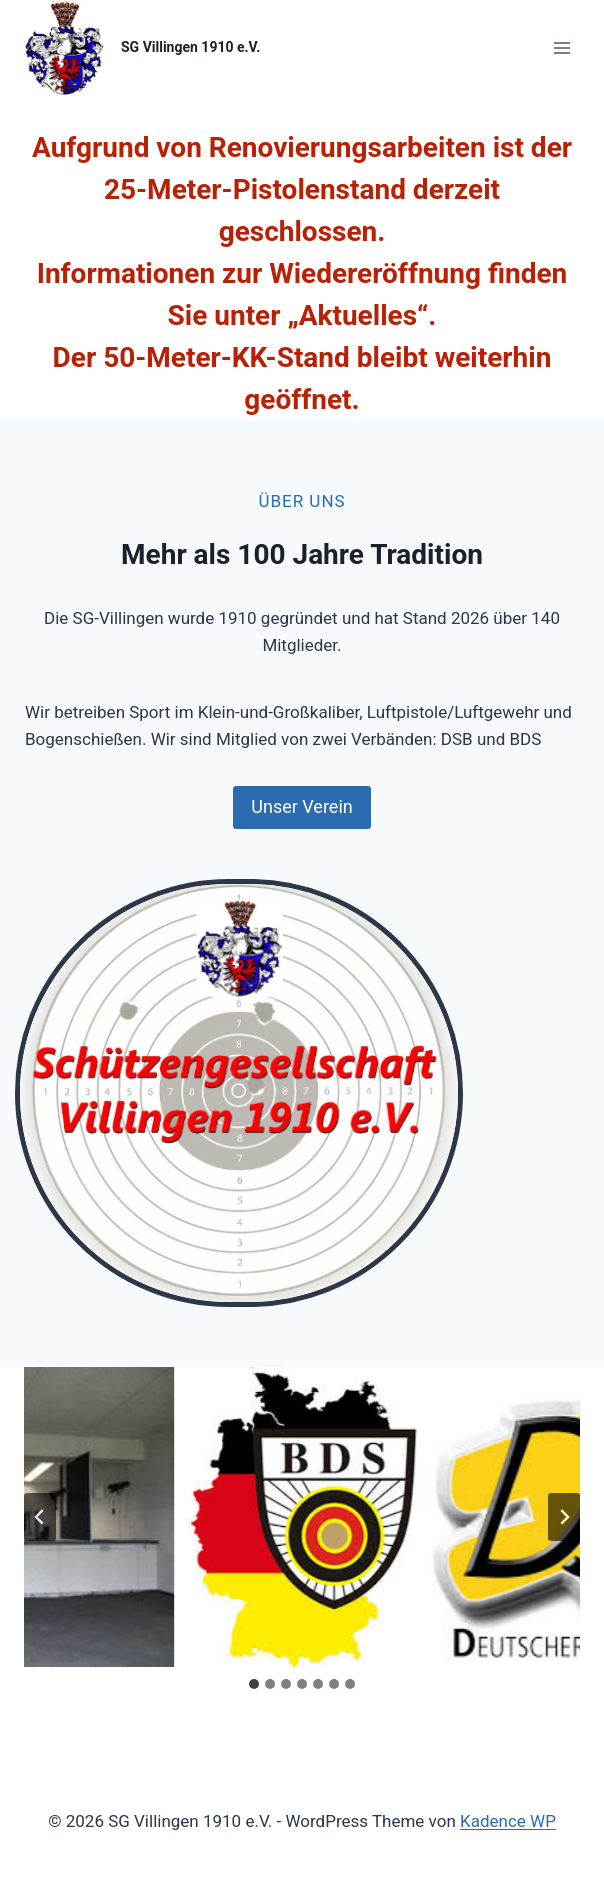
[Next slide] (564, 1517)
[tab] (254, 1684)
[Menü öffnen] (561, 47)
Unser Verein (301, 806)
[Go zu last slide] (40, 1517)
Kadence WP (508, 1821)
